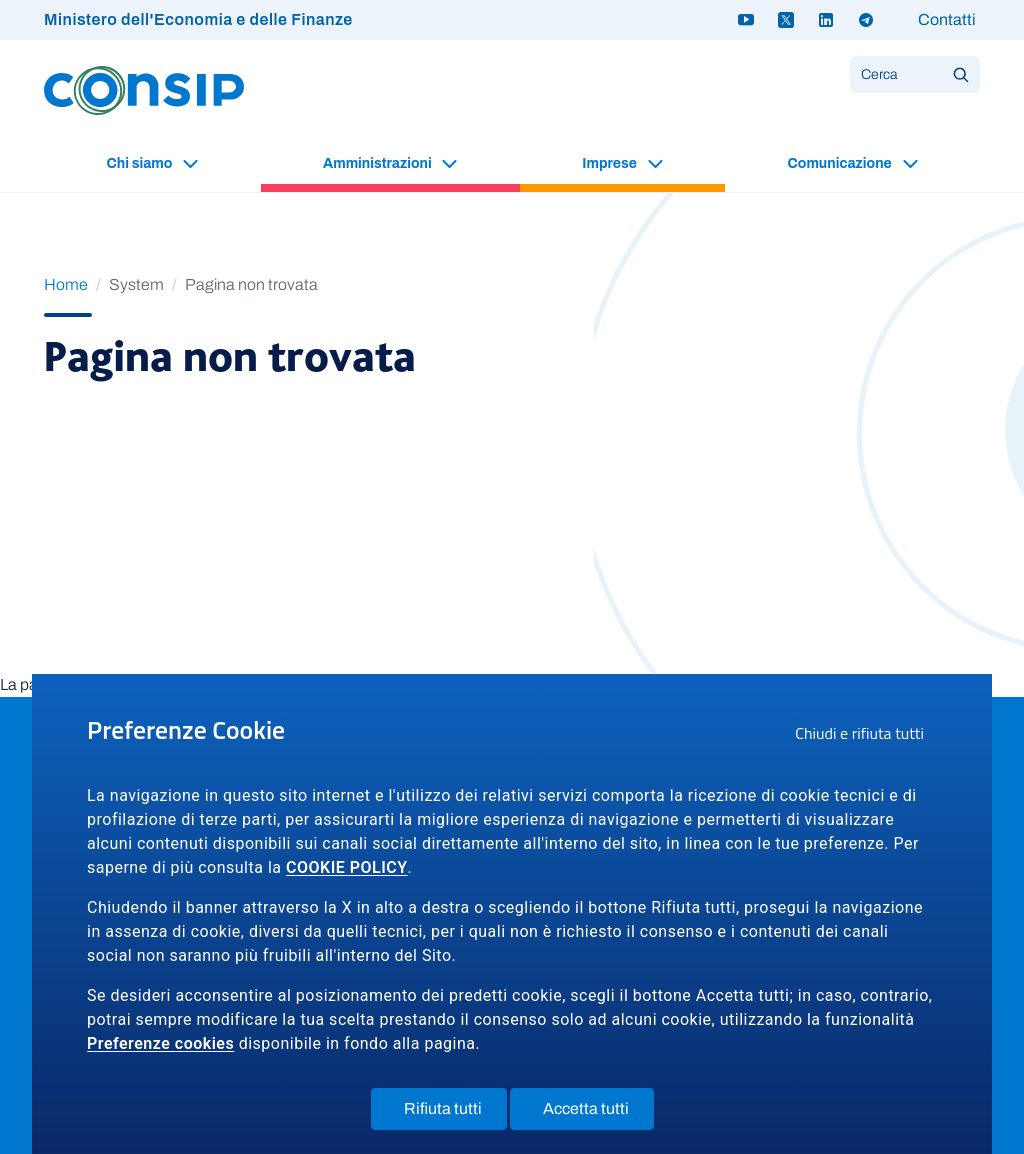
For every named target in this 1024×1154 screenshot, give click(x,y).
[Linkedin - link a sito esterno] (826, 20)
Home (66, 284)
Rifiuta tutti (455, 1113)
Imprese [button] (610, 163)
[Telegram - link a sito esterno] (866, 20)
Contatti (947, 19)
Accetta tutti (598, 1113)
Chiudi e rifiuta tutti (866, 736)
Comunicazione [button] (841, 163)
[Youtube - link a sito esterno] (746, 20)
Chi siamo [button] (140, 163)
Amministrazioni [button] (378, 163)
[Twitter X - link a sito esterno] (786, 20)
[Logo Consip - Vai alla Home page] (144, 89)
